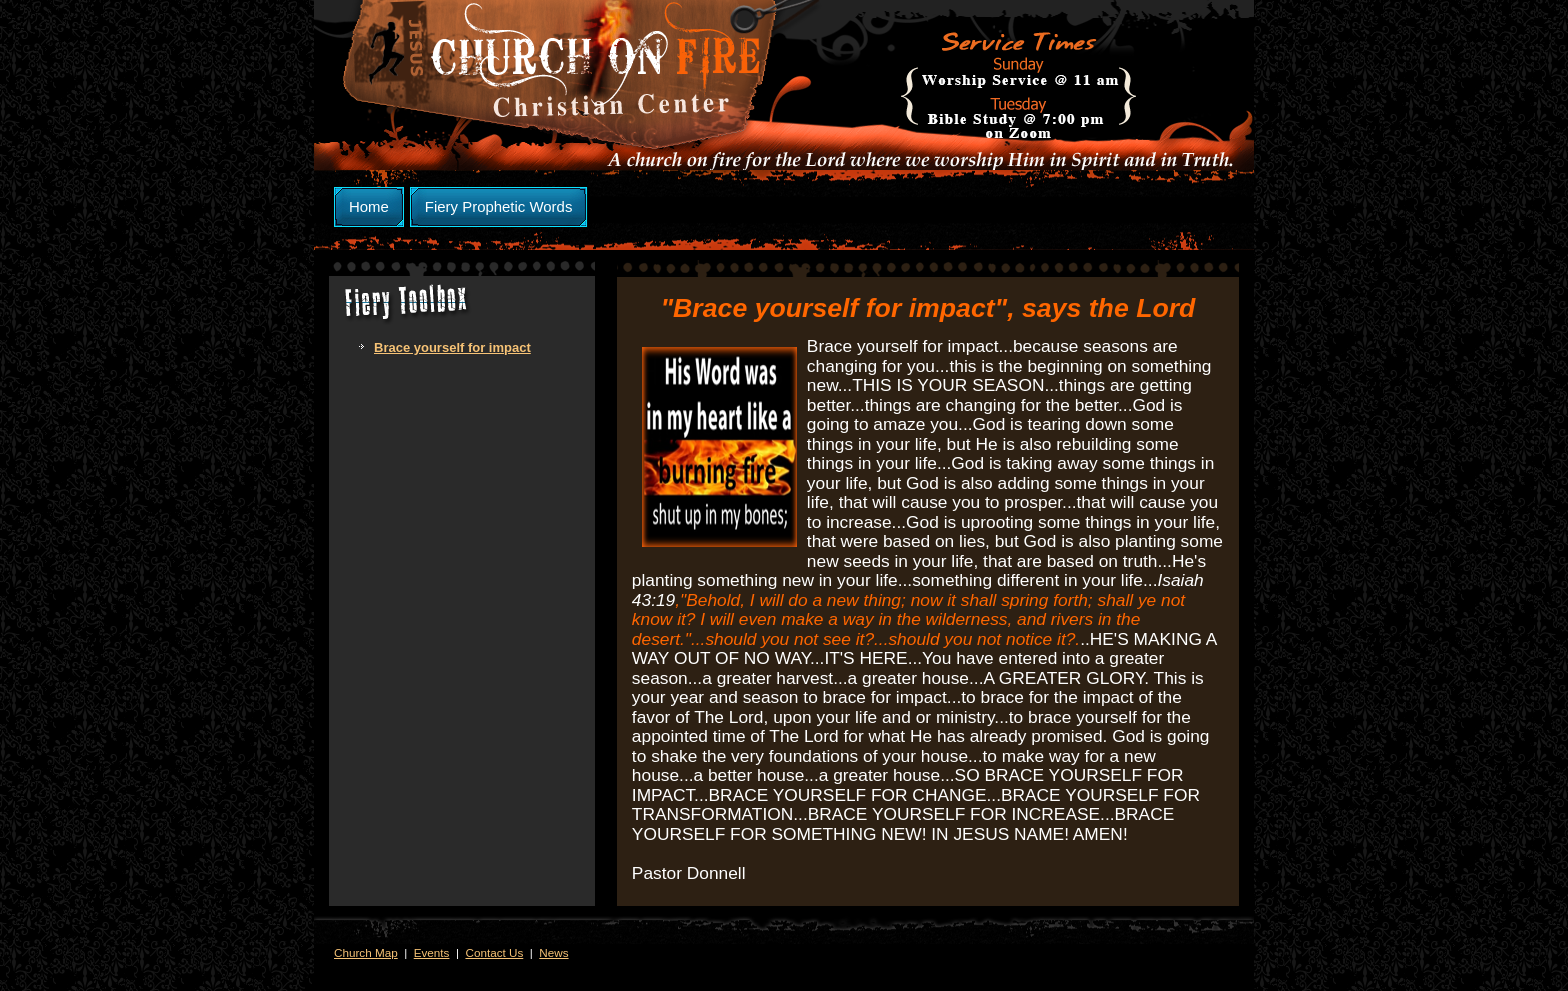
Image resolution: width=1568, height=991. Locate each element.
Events (432, 952)
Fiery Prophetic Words (499, 206)
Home (369, 206)
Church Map (366, 952)
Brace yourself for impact (452, 347)
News (553, 952)
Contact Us (494, 952)
